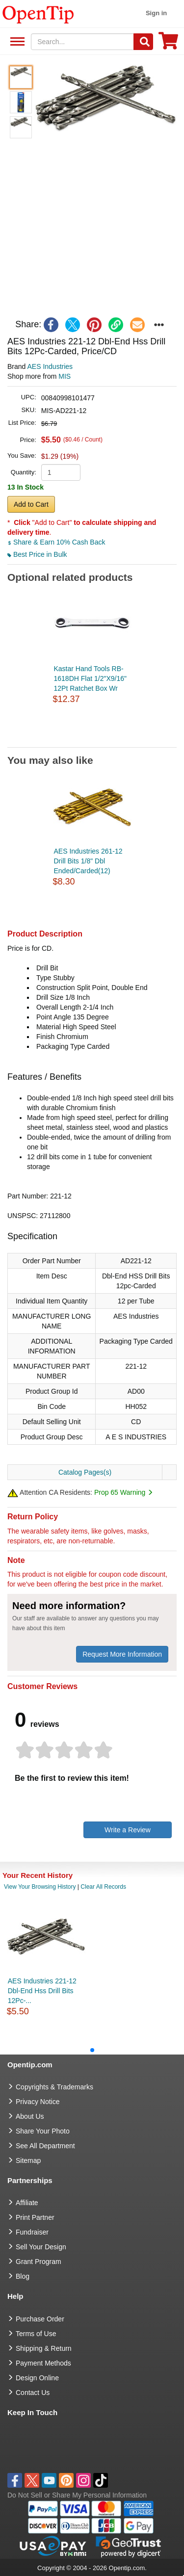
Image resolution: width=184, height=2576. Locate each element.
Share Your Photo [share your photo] (43, 2131)
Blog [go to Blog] (22, 2276)
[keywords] (82, 41)
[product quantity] (60, 472)
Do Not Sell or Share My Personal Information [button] (77, 2495)
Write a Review (128, 1830)
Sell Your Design (41, 2247)
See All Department (16, 42)
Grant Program (38, 2261)
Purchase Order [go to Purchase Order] (40, 2319)
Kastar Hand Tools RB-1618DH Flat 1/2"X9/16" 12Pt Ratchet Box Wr (90, 678)
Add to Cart (31, 504)
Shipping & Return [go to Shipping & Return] (44, 2348)
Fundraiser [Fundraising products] (32, 2232)
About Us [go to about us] (30, 2116)
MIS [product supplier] (64, 376)
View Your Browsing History (40, 1886)
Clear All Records (103, 1886)
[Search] (143, 41)
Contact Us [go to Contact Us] (33, 2392)
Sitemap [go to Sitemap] (28, 2160)
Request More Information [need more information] (122, 1654)
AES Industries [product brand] (50, 366)
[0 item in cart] (168, 44)
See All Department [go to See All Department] (45, 2146)
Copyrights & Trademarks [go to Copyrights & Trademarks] (54, 2087)
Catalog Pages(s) (84, 1472)
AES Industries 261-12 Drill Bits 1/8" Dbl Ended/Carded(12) (88, 861)
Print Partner (35, 2217)
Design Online (37, 2378)
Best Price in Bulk (37, 554)
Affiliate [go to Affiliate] (27, 2203)
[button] (105, 98)
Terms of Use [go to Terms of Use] (36, 2334)
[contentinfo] (38, 14)
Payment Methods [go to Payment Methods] (43, 2363)
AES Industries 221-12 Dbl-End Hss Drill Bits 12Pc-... (42, 1990)
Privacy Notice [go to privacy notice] (37, 2102)
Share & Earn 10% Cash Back (56, 542)
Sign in (156, 13)
